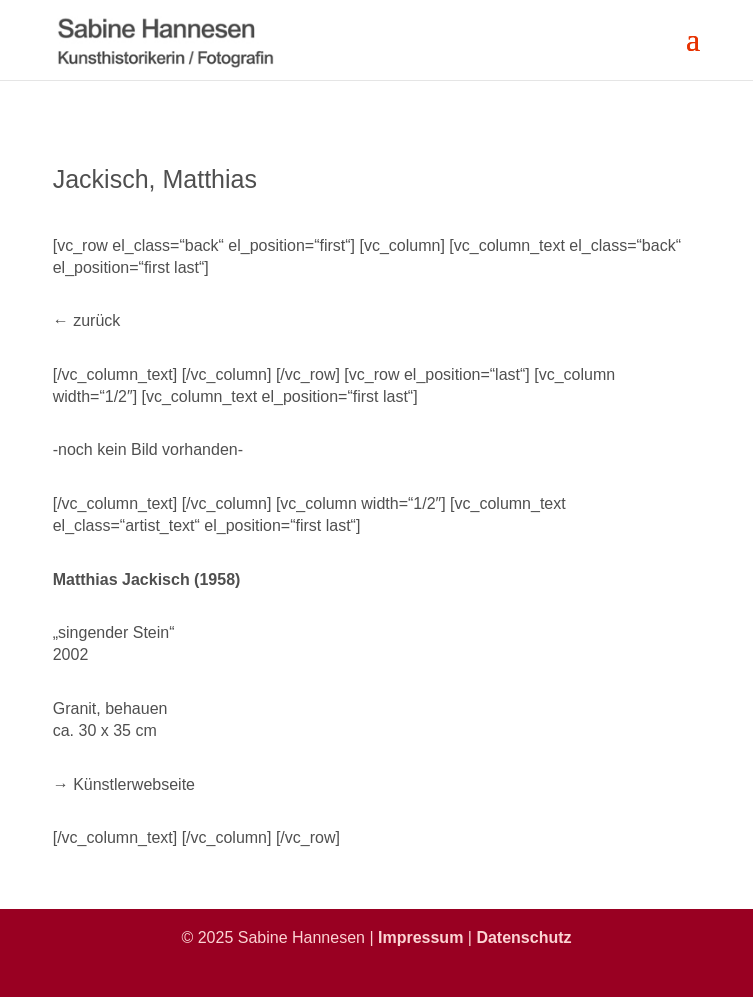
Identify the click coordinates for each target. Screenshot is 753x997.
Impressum (420, 937)
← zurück (87, 320)
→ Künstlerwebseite (124, 784)
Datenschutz (523, 937)
